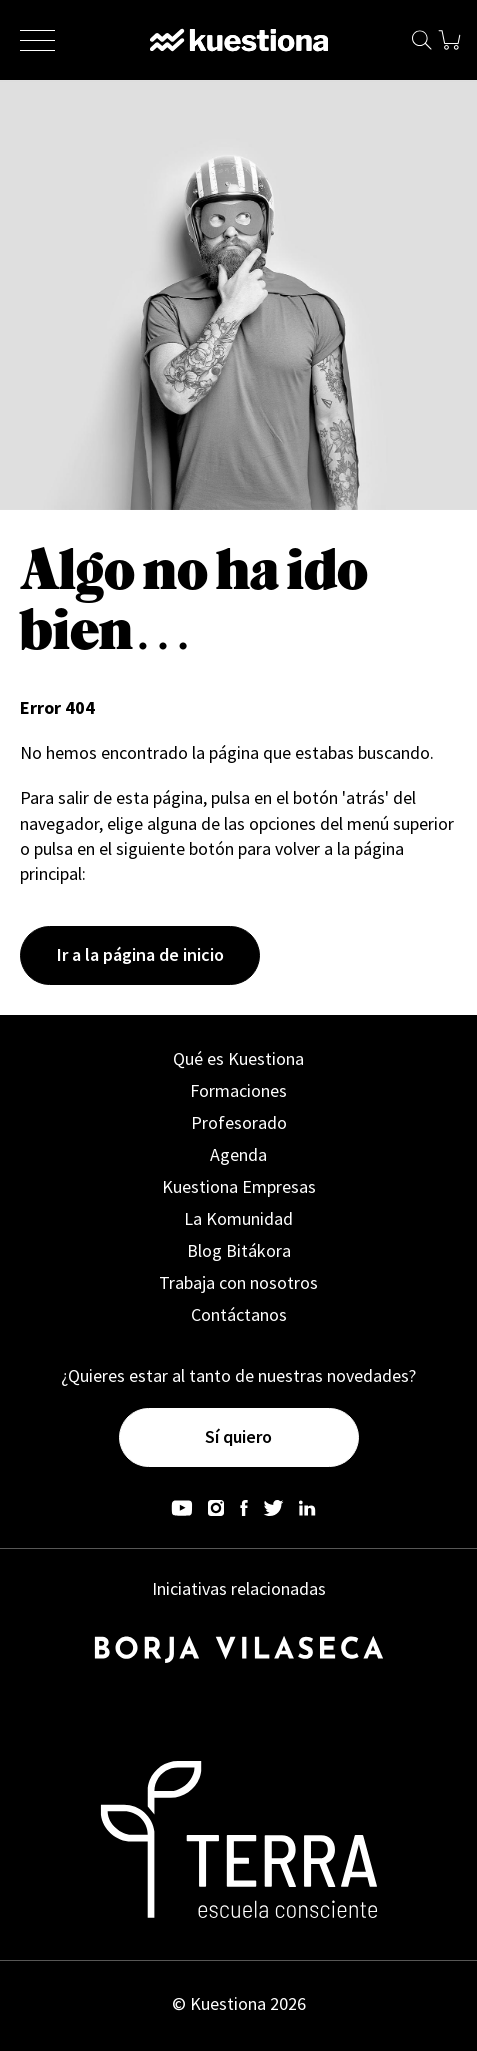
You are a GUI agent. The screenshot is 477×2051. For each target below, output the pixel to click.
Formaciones (238, 1090)
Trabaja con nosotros (238, 1282)
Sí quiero (238, 1436)
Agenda (238, 1154)
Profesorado (239, 1122)
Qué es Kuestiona (238, 1058)
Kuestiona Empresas (239, 1186)
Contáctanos (239, 1314)
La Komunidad (238, 1218)
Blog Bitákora (239, 1250)
